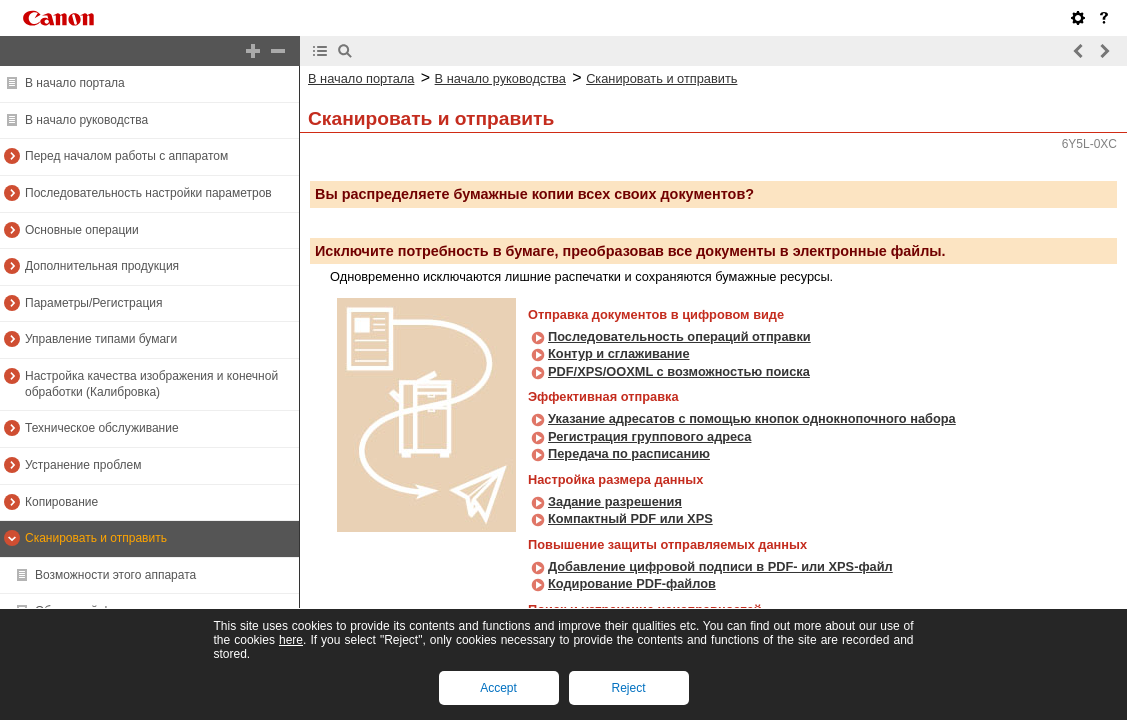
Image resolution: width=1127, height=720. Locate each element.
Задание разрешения (615, 501)
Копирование (61, 502)
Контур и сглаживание (619, 353)
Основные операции (82, 230)
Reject (628, 688)
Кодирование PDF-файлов (632, 583)
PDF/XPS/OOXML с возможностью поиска (679, 371)
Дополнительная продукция (102, 266)
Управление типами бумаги (101, 339)
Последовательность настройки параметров (148, 193)
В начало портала (75, 83)
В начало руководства (86, 120)
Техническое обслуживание (102, 428)
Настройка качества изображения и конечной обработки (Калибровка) (151, 384)
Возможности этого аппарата (115, 575)
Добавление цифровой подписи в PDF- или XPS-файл (720, 566)
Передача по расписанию (629, 453)
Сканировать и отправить (96, 538)
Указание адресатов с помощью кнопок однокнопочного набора (752, 418)
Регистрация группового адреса (649, 436)
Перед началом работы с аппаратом (126, 156)
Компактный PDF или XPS (630, 518)
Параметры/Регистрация (93, 303)
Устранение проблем (83, 465)
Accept (498, 688)
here (291, 640)
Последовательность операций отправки (679, 336)
